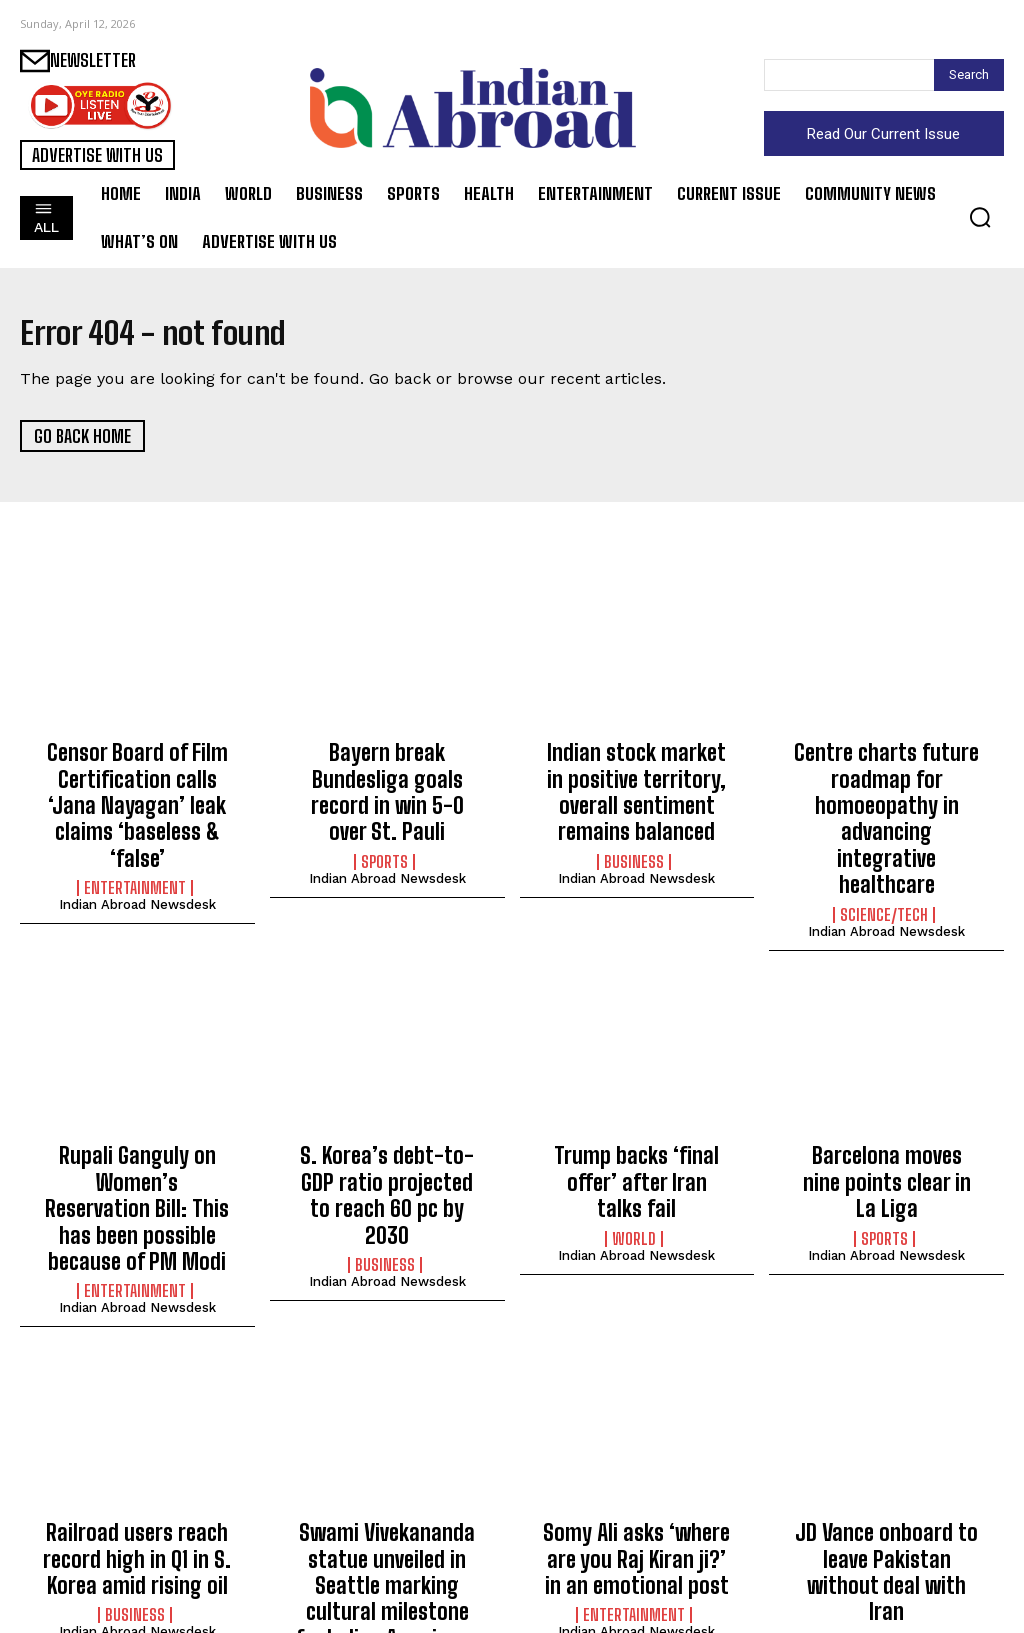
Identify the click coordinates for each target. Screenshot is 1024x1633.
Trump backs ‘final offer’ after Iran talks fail (637, 1117)
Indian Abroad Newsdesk (137, 861)
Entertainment (135, 845)
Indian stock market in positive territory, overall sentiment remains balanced (637, 785)
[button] (980, 217)
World (634, 1155)
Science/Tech (884, 867)
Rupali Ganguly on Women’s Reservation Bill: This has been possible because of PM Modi (137, 1149)
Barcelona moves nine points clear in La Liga (887, 1117)
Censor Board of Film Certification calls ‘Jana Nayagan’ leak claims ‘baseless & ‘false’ (137, 785)
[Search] (969, 75)
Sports (384, 824)
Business (634, 845)
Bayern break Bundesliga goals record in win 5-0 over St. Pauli (387, 774)
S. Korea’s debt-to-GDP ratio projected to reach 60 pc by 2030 (387, 1127)
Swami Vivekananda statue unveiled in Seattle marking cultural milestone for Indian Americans (387, 1501)
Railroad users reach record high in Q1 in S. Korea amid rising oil (137, 1479)
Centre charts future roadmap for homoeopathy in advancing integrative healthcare (887, 796)
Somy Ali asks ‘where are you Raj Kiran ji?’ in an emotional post (636, 1479)
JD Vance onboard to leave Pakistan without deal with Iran (886, 1479)
